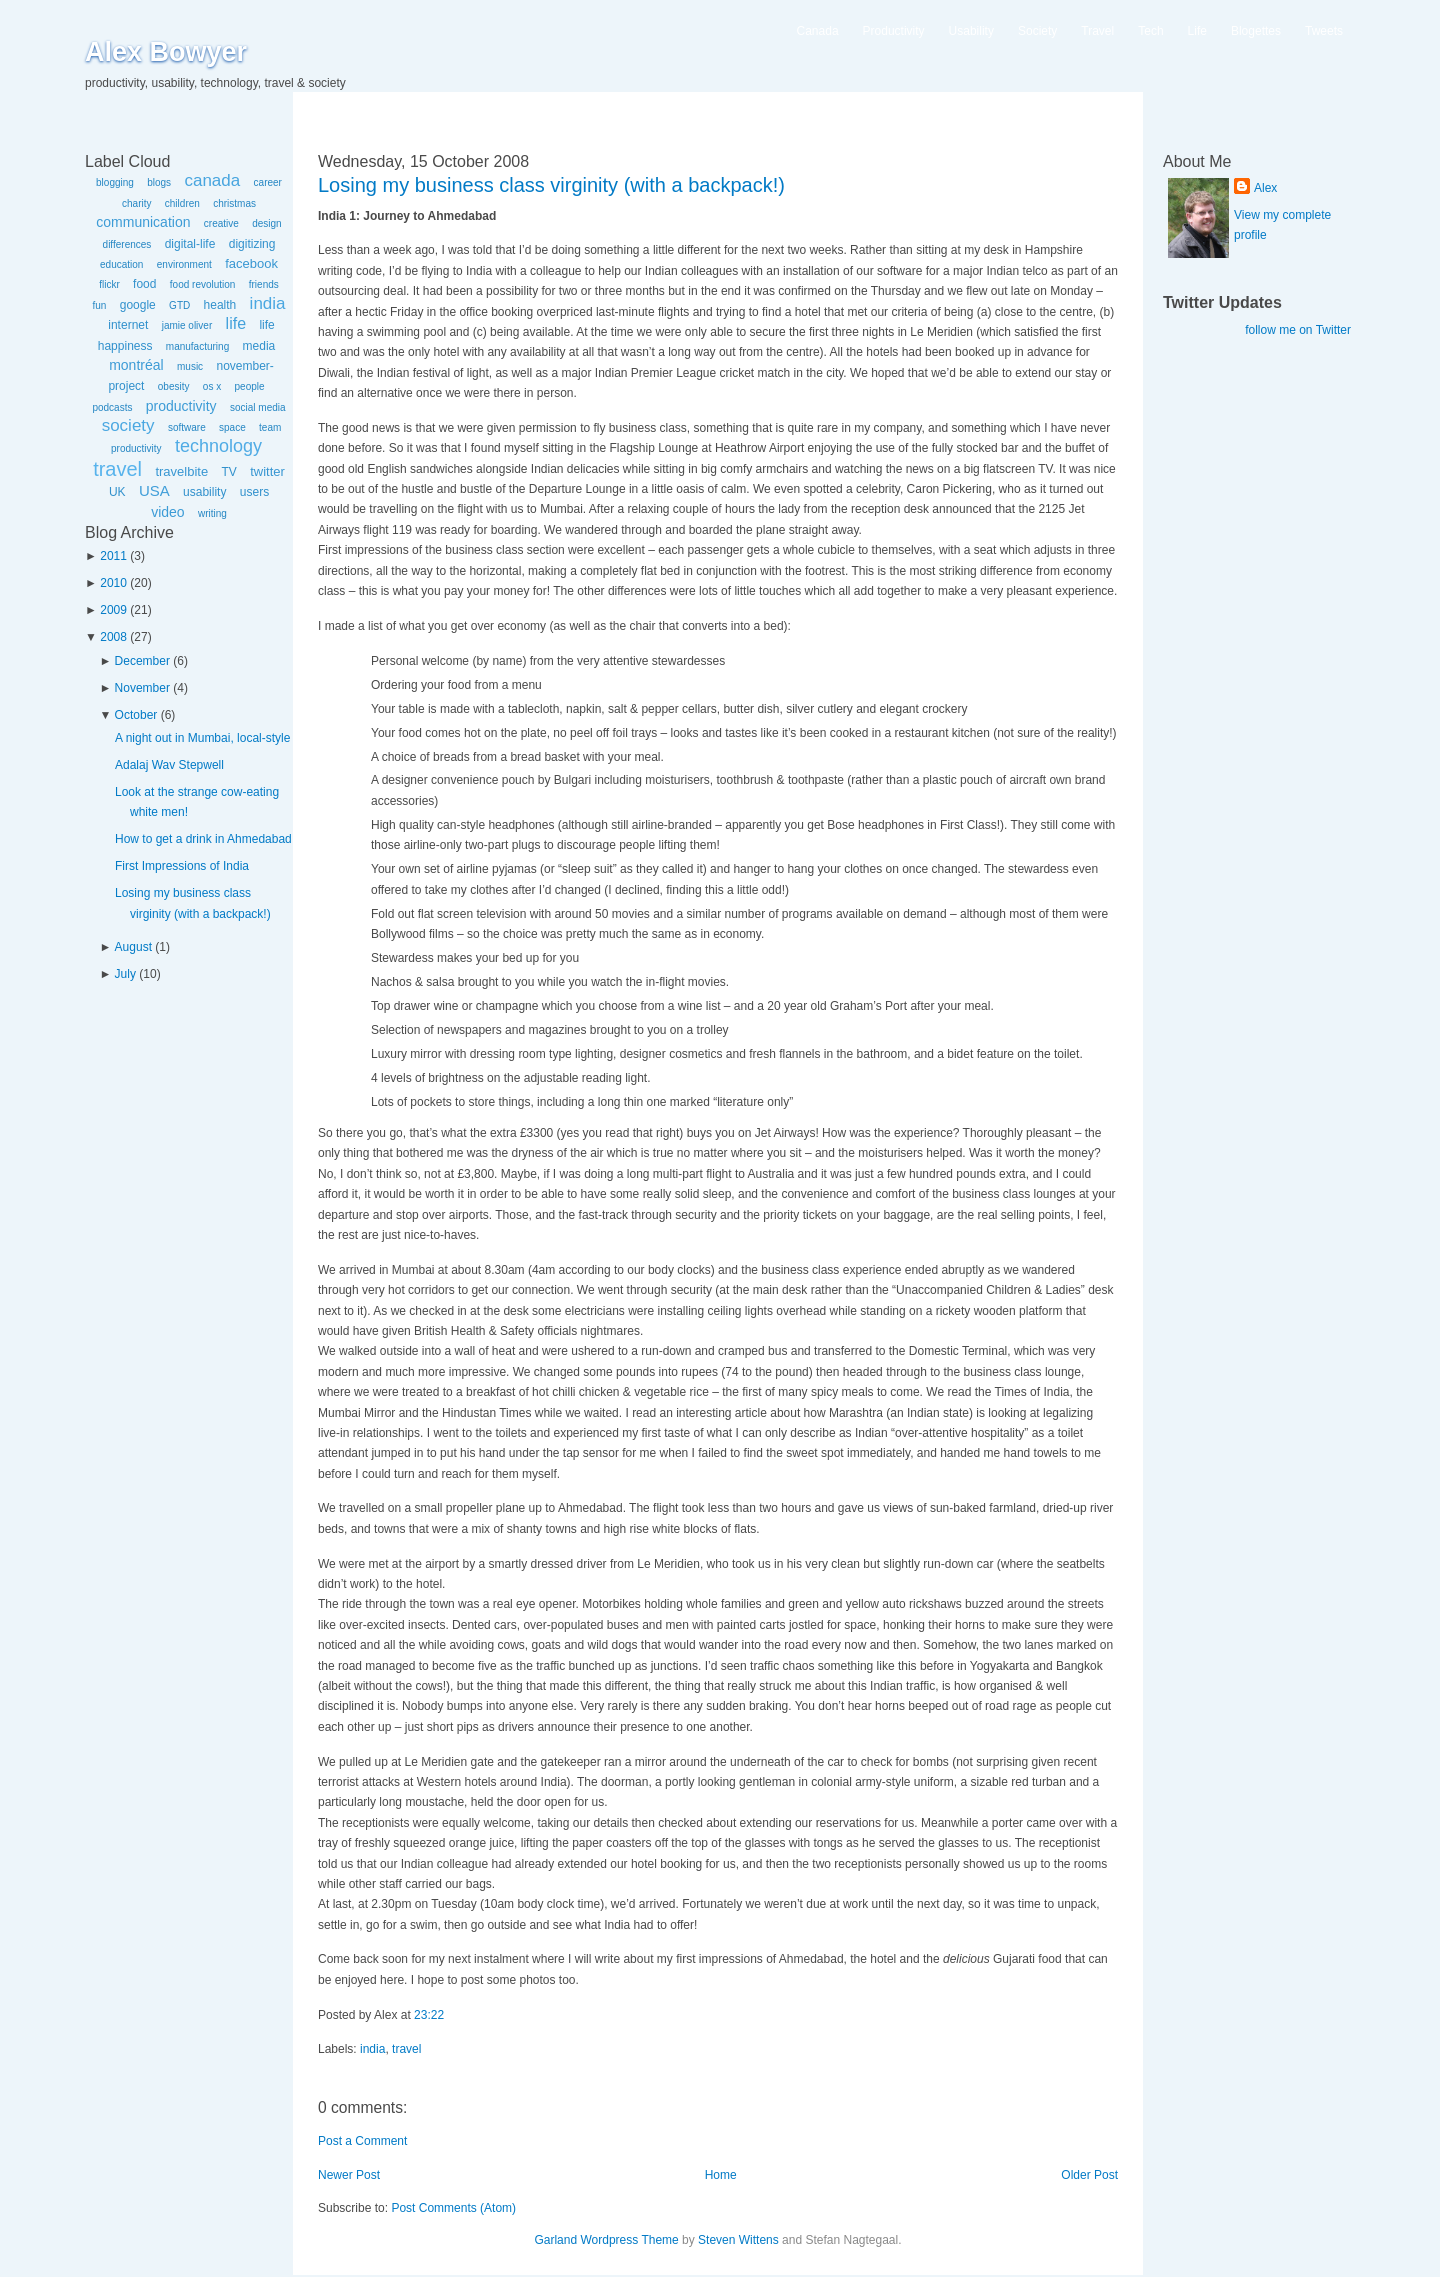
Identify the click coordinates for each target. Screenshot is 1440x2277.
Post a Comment (362, 2141)
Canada (818, 31)
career (268, 182)
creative (221, 223)
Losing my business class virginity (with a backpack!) (551, 185)
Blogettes (1256, 31)
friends (264, 284)
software (187, 427)
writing (212, 513)
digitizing (252, 244)
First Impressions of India (182, 866)
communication (143, 222)
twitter (267, 471)
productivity (181, 406)
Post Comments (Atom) (453, 2208)
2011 (113, 556)
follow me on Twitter (1298, 330)
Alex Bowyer (166, 52)
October (136, 715)
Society (1037, 31)
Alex (1265, 188)
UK (117, 492)
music (190, 366)
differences (127, 244)
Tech (1150, 31)
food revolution (203, 284)
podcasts (112, 407)
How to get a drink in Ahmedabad (203, 839)
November (142, 688)
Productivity (894, 31)
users (254, 492)
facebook (251, 263)
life (236, 323)
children (182, 203)
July (125, 974)
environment (184, 264)
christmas (234, 203)
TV (228, 472)
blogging (115, 182)
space (232, 427)
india (268, 303)
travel (117, 469)
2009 (113, 610)
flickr (109, 284)
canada (212, 180)
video (167, 512)
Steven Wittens (738, 2240)
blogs (159, 182)
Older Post (1089, 2175)
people (250, 386)
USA (154, 490)
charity (136, 203)
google (138, 305)
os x (212, 386)
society (128, 425)
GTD (179, 305)
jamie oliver (187, 325)
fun (99, 305)
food (144, 284)
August (133, 947)
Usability (971, 31)
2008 (113, 637)
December (142, 661)
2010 (113, 583)
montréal (136, 365)
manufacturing (197, 346)
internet (128, 325)
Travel (1097, 31)
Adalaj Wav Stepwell (169, 765)
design (266, 223)
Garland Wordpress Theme (606, 2240)
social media (258, 407)
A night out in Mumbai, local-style (202, 738)
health (220, 305)
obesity (174, 386)
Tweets (1324, 31)
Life (1197, 31)
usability (204, 492)
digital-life (190, 244)
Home (721, 2175)
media (259, 346)
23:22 (429, 2015)
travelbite (181, 471)
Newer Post (349, 2175)
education (121, 264)
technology (218, 446)
